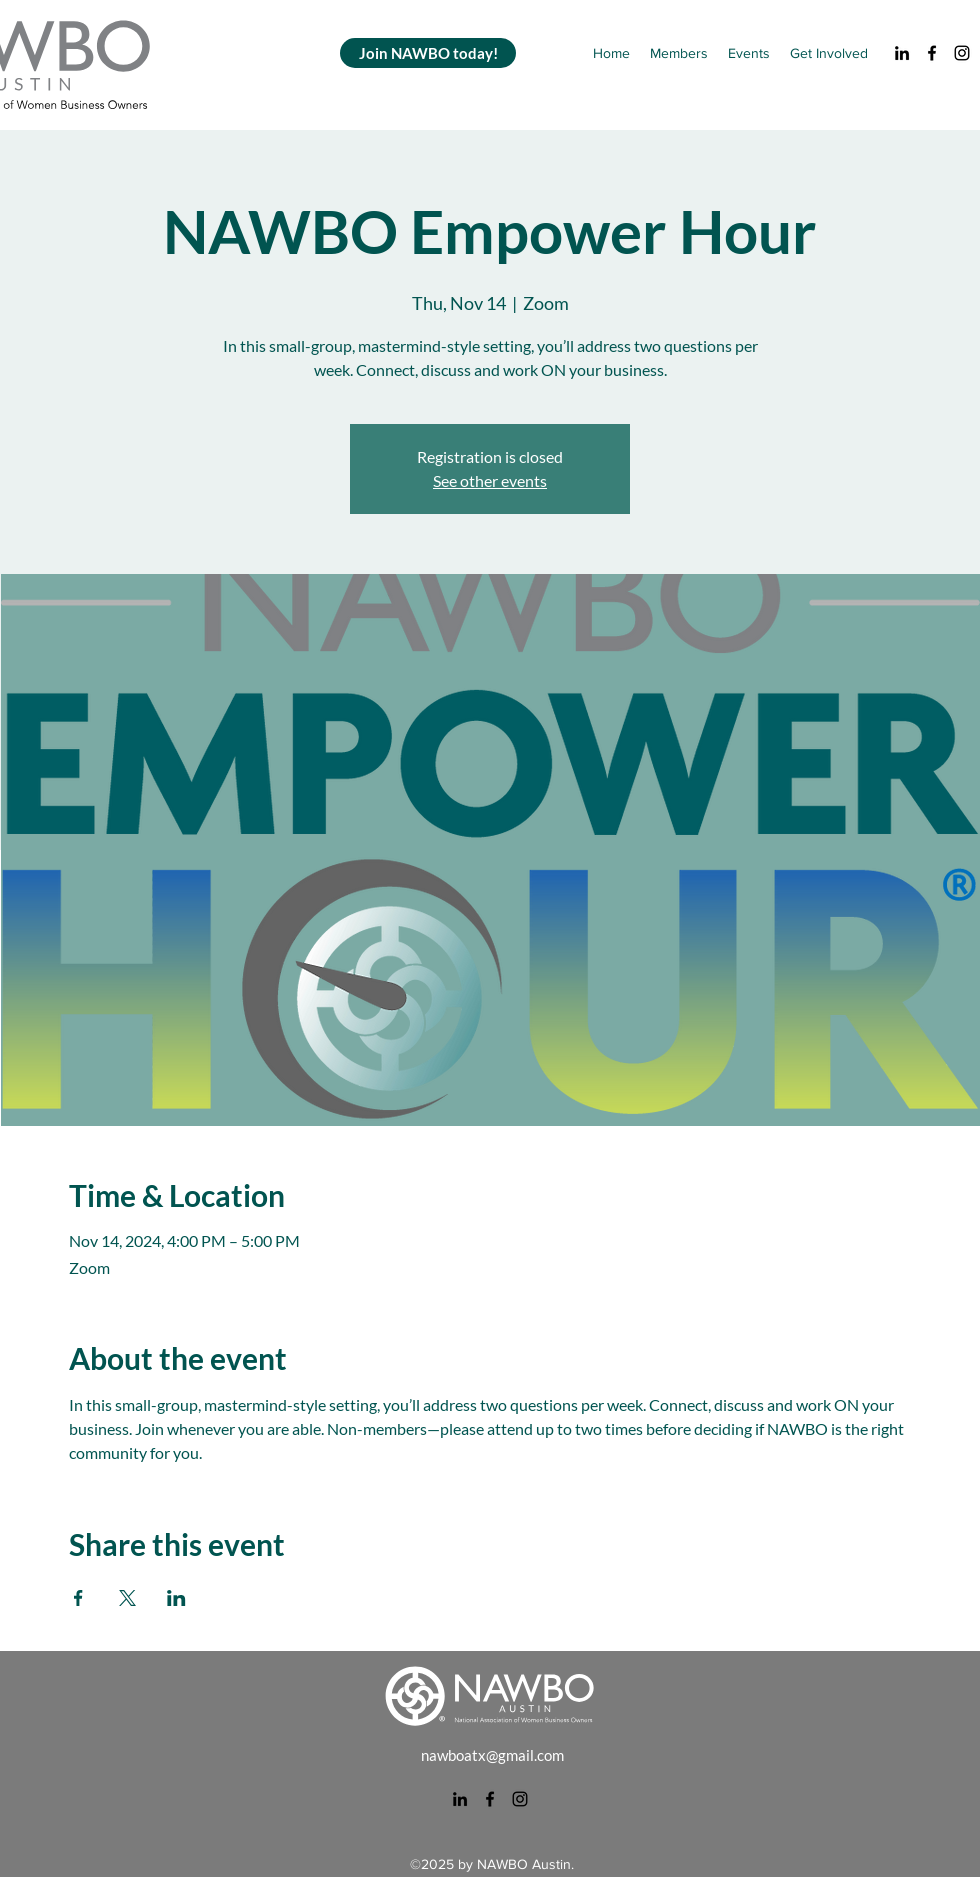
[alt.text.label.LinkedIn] (902, 53)
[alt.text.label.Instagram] (962, 53)
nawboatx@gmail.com (492, 1755)
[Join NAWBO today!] (428, 53)
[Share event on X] (127, 1598)
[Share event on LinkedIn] (176, 1598)
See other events (490, 480)
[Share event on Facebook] (78, 1598)
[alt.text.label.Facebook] (932, 53)
